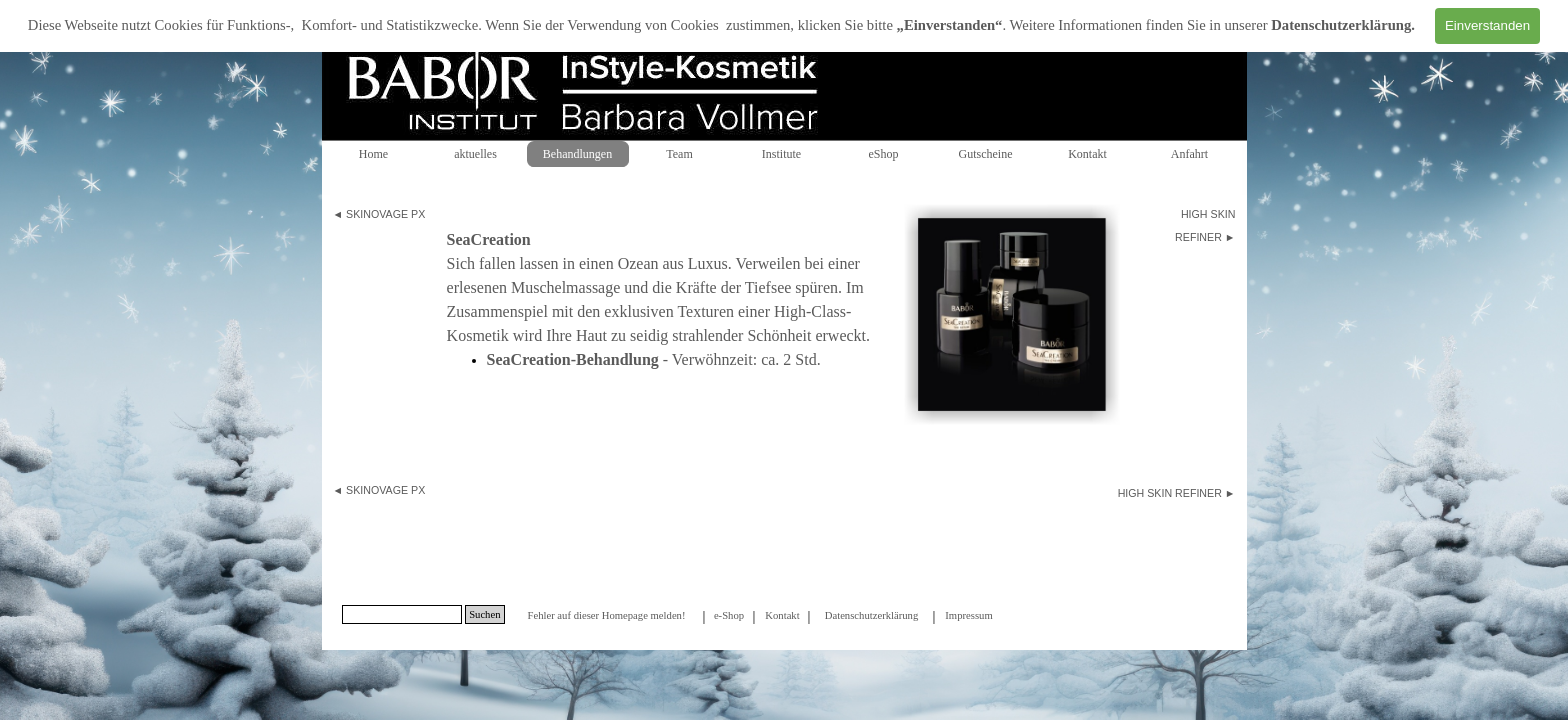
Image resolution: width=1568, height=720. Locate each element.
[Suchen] (402, 614)
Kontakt (1087, 154)
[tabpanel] (384, 214)
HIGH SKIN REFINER (1170, 493)
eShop (884, 154)
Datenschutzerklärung (1341, 25)
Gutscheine (986, 154)
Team (679, 154)
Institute (781, 154)
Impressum (968, 615)
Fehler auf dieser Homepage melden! (606, 615)
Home (373, 154)
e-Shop (729, 615)
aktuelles (475, 154)
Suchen (484, 614)
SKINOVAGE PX (385, 214)
